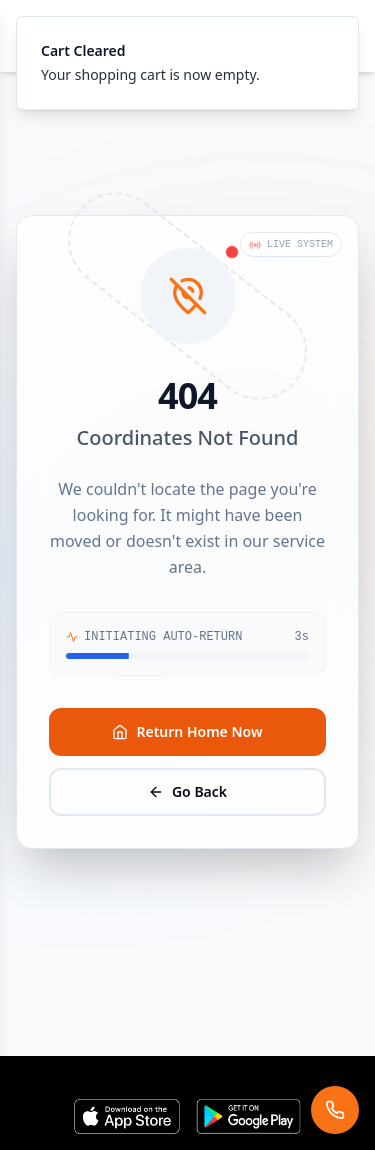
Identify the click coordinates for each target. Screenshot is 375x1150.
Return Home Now (187, 731)
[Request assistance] (335, 1110)
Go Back (187, 791)
